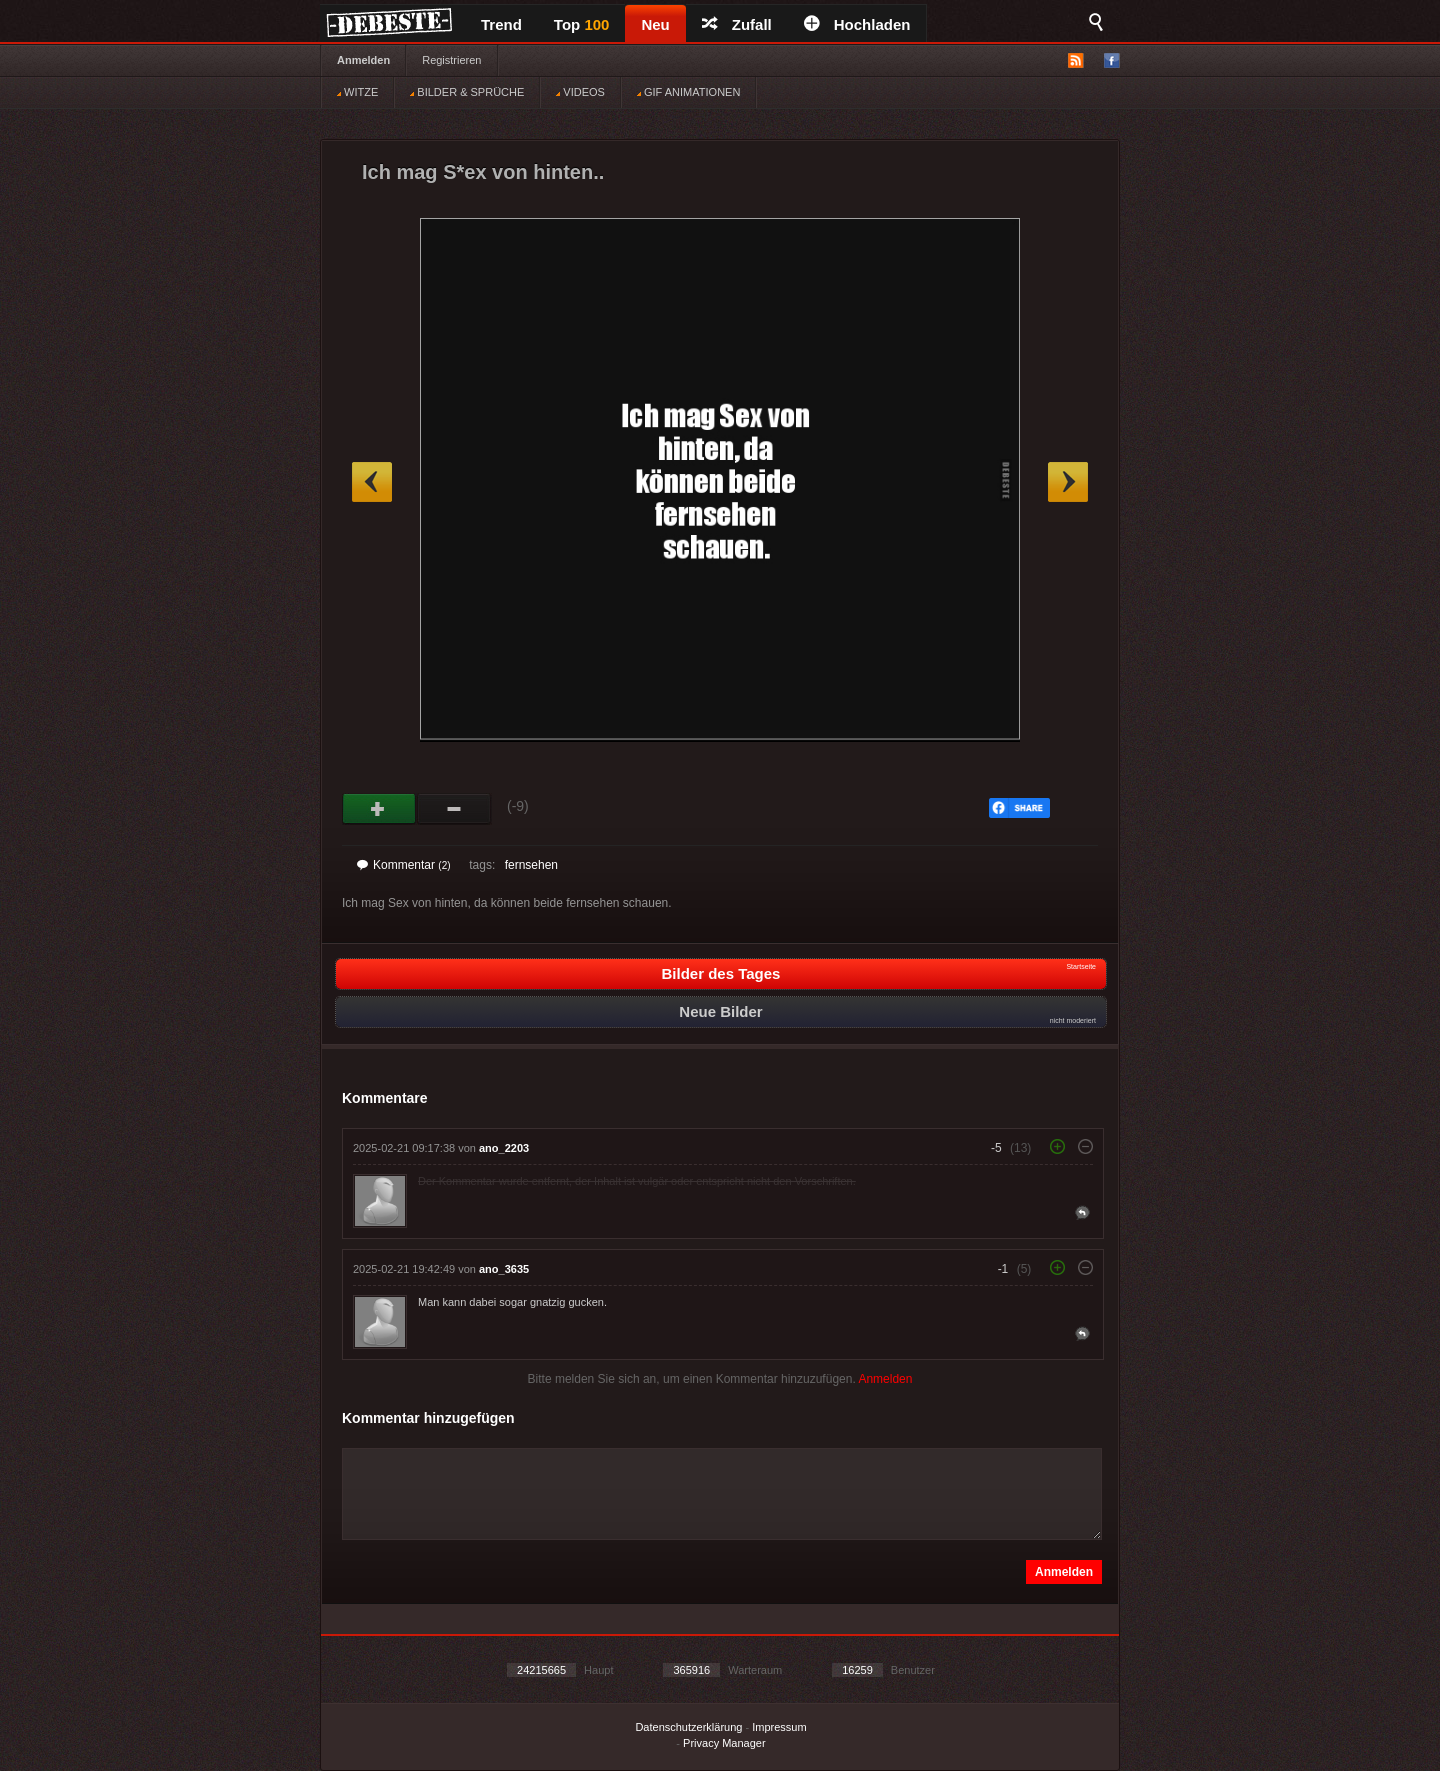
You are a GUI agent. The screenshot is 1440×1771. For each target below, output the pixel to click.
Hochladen (857, 24)
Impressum (779, 1727)
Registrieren (451, 60)
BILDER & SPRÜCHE (467, 92)
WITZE (357, 92)
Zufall (737, 24)
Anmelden (363, 60)
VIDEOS (580, 92)
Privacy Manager (724, 1743)
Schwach (454, 809)
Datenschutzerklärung (688, 1727)
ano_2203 (504, 1148)
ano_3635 (504, 1269)
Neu (655, 24)
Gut (379, 809)
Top (582, 24)
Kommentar (404, 865)
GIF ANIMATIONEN (688, 92)
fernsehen (531, 865)
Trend (501, 24)
